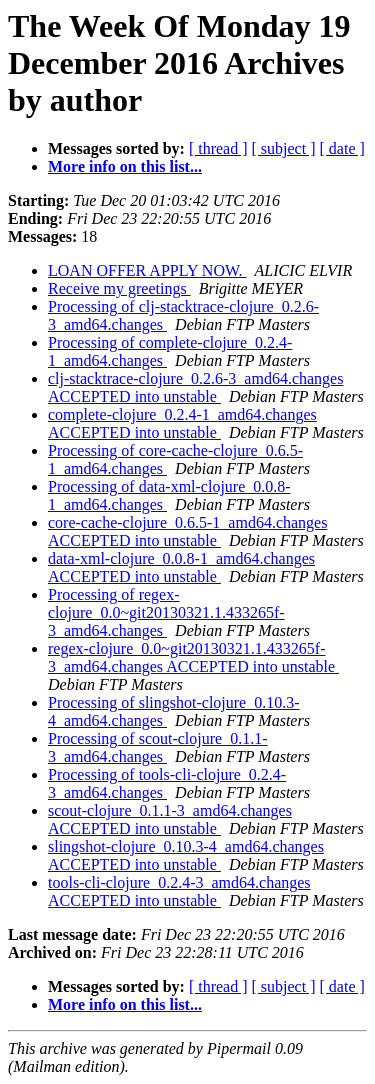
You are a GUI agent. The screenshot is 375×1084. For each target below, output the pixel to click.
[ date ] (342, 148)
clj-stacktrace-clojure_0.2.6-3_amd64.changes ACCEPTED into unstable (195, 387)
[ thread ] (218, 148)
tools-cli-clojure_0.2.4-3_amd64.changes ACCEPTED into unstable (179, 891)
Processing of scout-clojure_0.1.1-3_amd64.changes (158, 747)
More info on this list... (125, 166)
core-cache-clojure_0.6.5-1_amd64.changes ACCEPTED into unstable (187, 531)
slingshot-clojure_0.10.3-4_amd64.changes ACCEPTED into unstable (186, 855)
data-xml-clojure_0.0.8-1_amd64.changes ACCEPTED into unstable (181, 567)
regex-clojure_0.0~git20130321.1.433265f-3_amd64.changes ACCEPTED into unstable (193, 657)
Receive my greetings (119, 288)
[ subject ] (284, 148)
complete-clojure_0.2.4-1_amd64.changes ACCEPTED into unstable (182, 423)
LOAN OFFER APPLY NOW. (147, 270)
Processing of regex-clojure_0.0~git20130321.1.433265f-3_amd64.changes (166, 612)
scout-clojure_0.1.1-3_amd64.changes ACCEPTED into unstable (170, 819)
